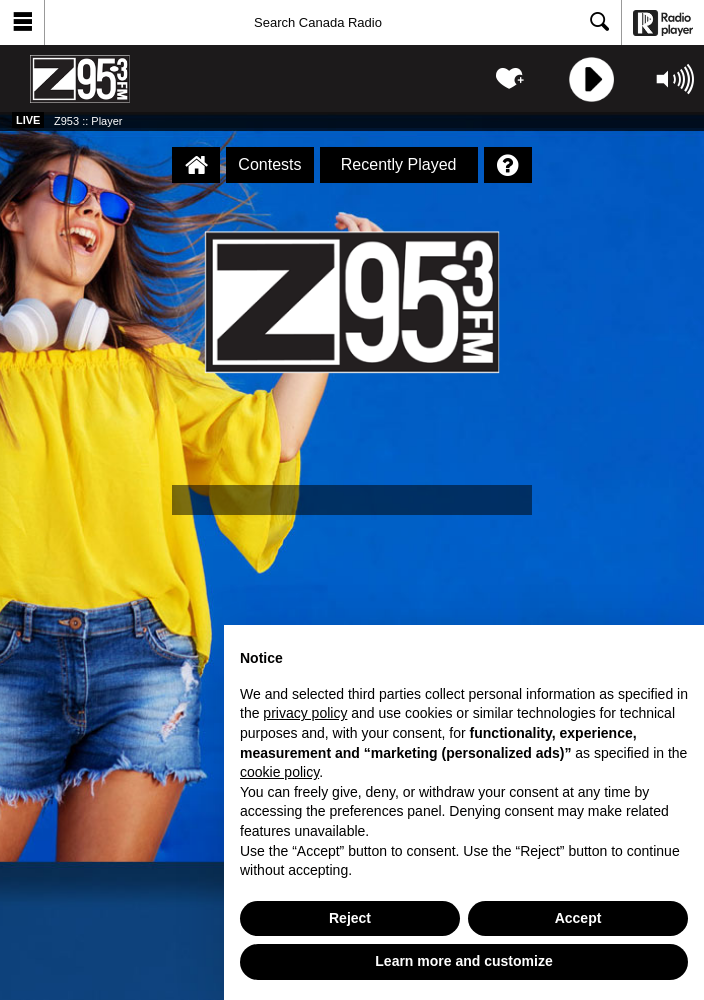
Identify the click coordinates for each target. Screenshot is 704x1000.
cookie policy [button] (279, 772)
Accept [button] (578, 918)
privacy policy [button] (305, 713)
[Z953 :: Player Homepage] (196, 165)
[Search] (333, 22)
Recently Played (399, 164)
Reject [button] (350, 918)
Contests (269, 164)
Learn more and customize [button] (463, 961)
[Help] (508, 165)
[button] (22, 22)
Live (28, 120)
